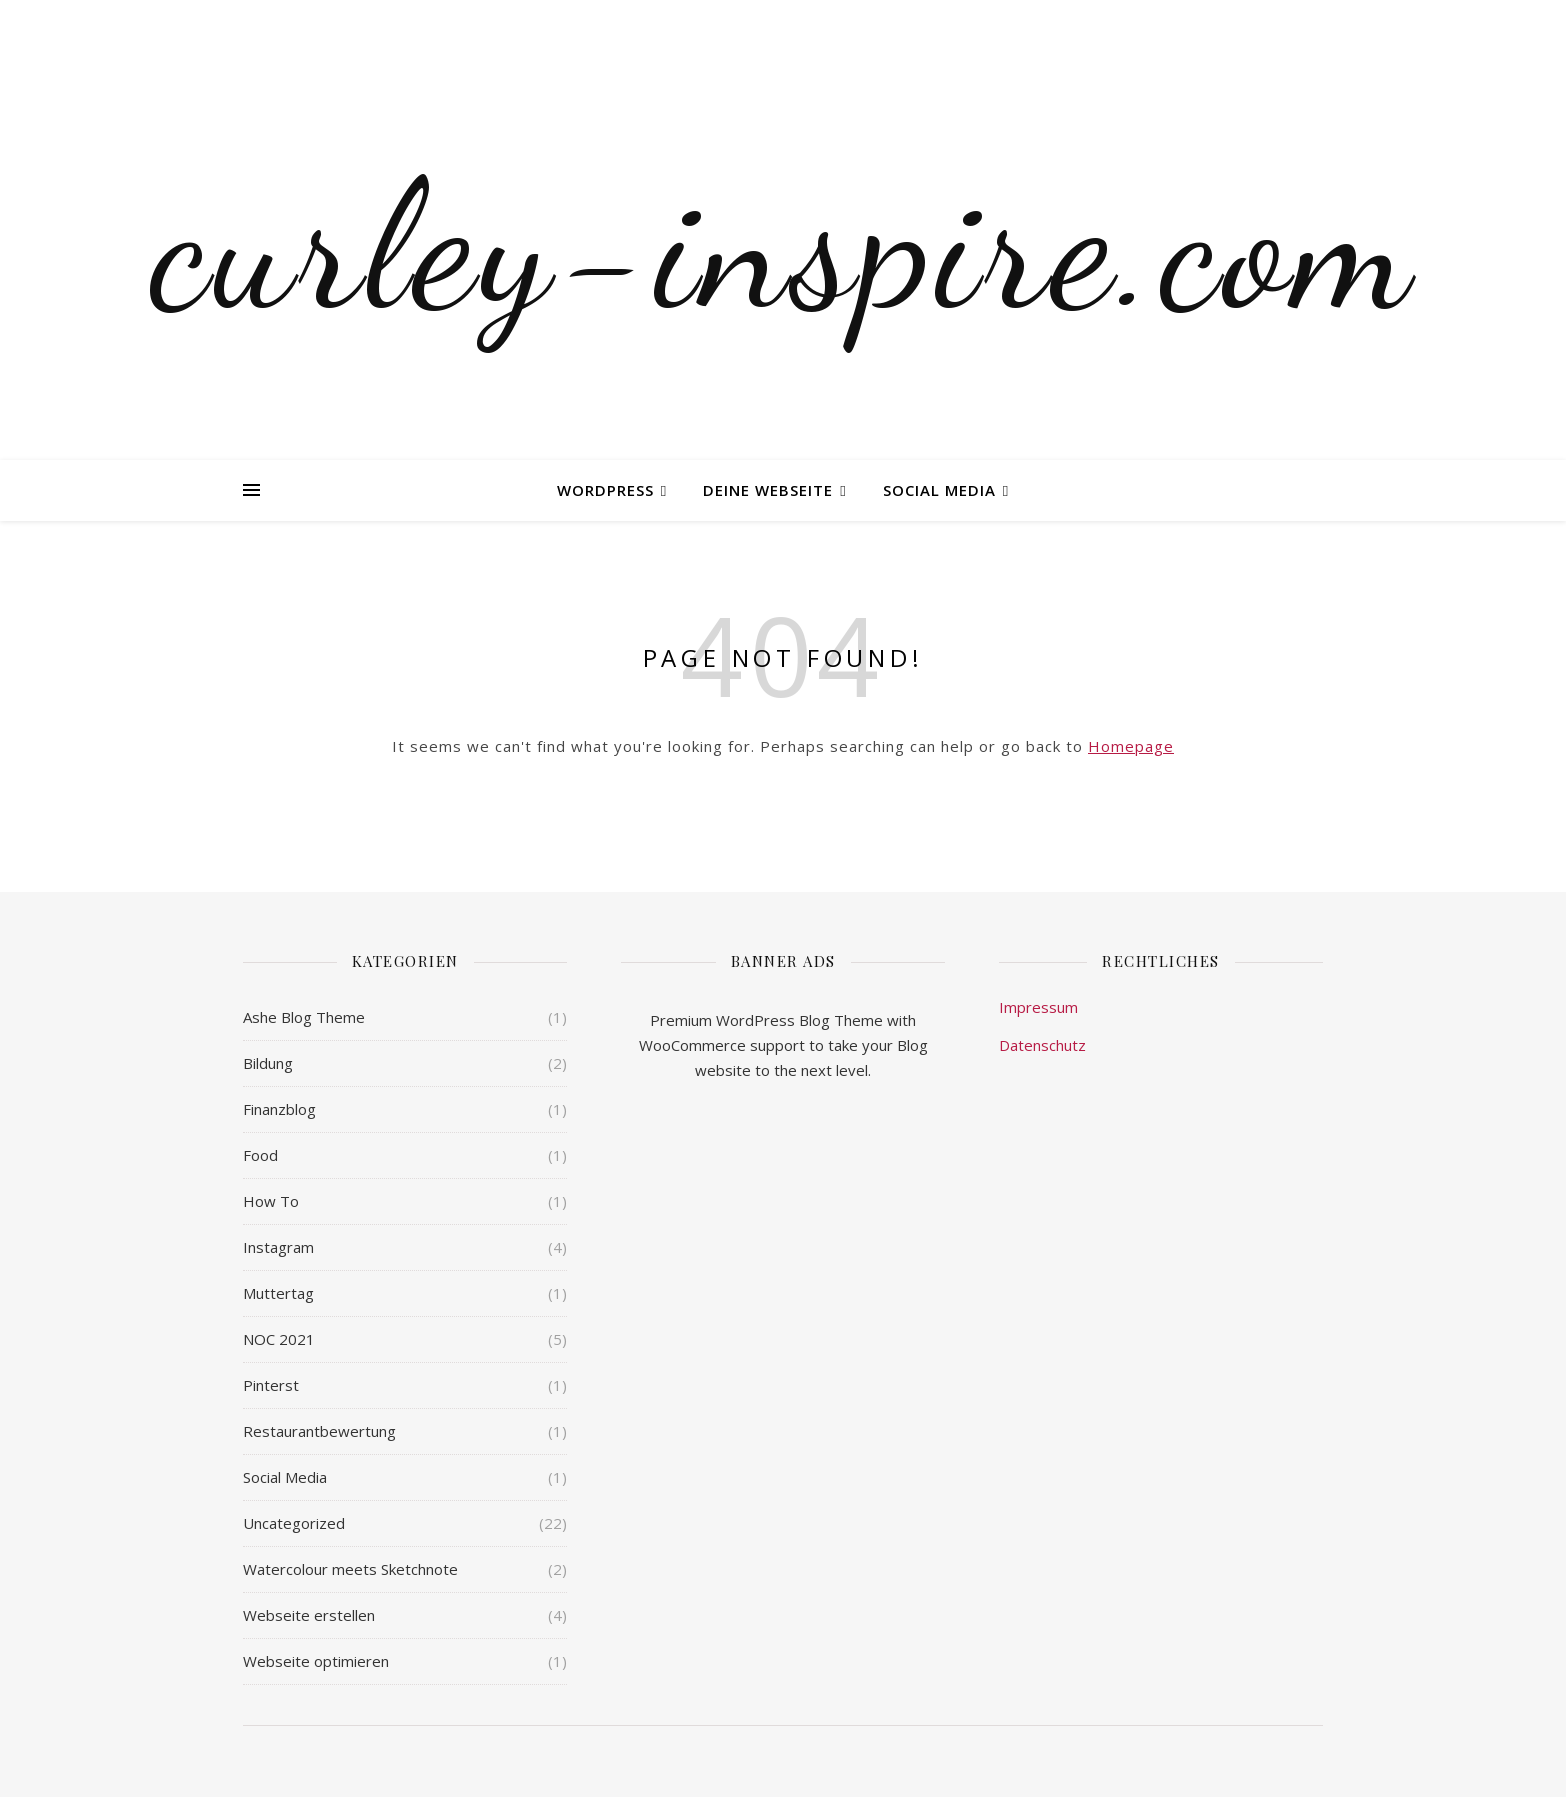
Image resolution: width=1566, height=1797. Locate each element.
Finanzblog (279, 1109)
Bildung (268, 1063)
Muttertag (278, 1293)
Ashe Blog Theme (304, 1017)
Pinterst (271, 1385)
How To (271, 1201)
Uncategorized (294, 1523)
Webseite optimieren (316, 1661)
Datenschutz (1042, 1045)
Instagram (278, 1247)
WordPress (605, 490)
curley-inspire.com (783, 245)
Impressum (1038, 1007)
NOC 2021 (279, 1339)
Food (260, 1155)
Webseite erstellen (309, 1615)
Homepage (1131, 746)
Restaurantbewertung (319, 1431)
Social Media (939, 490)
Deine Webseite (768, 490)
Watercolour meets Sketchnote (350, 1569)
